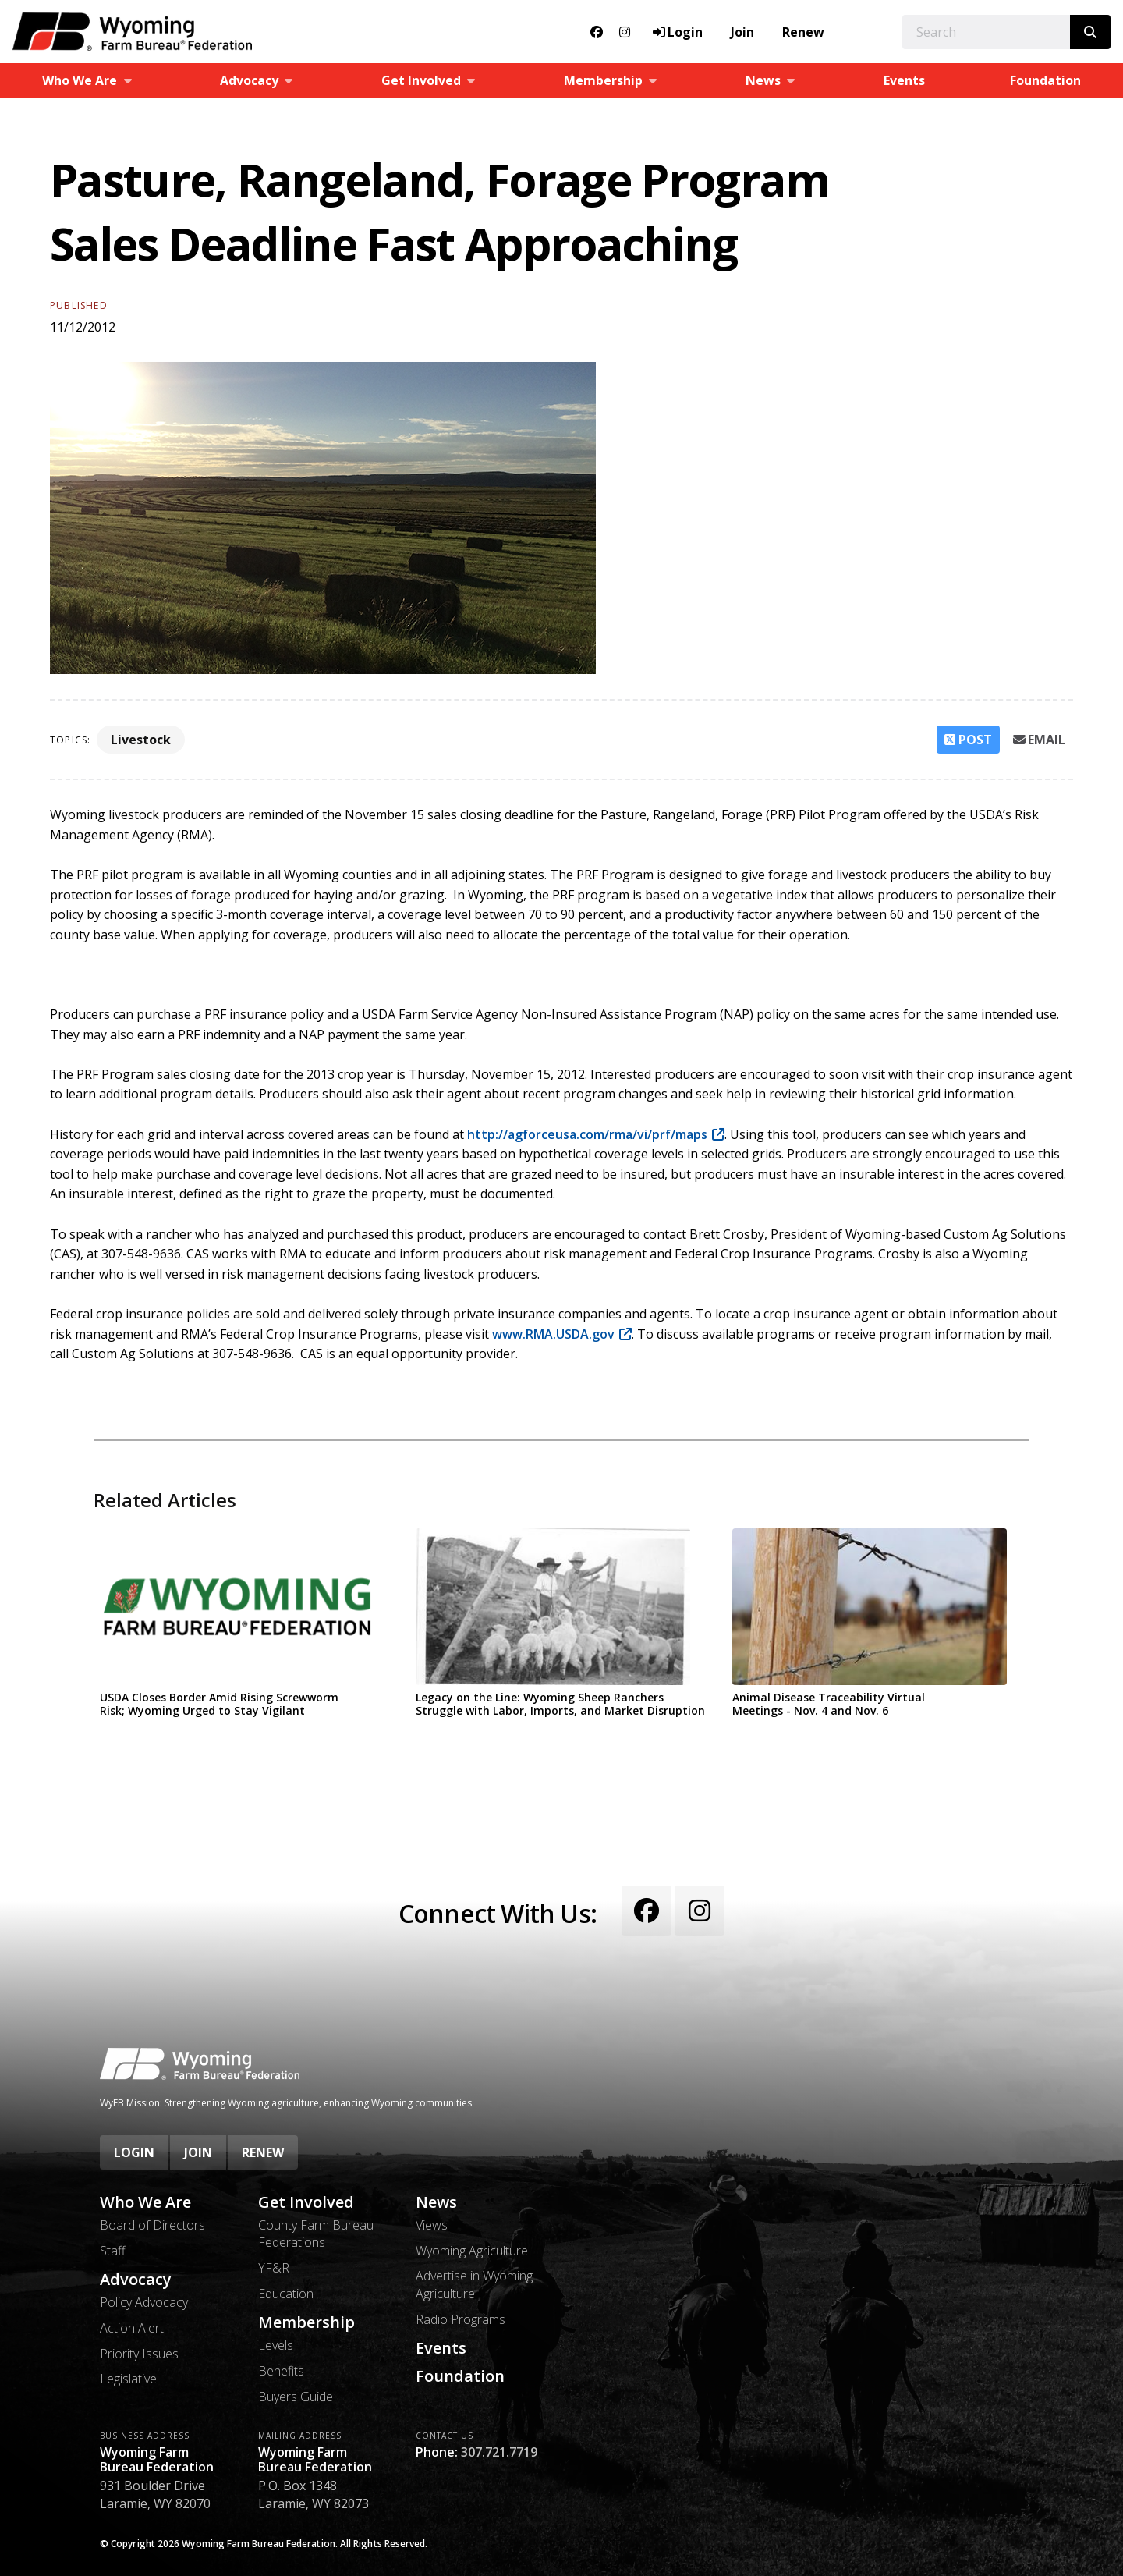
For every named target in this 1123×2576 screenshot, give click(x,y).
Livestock (141, 739)
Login (134, 2152)
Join (742, 32)
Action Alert (132, 2327)
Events (904, 80)
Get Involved (306, 2202)
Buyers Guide (295, 2396)
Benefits (281, 2370)
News (436, 2202)
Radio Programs (460, 2319)
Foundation (1045, 80)
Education (286, 2293)
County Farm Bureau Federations (316, 2233)
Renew (803, 32)
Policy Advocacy (144, 2302)
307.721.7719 (499, 2452)
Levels (275, 2345)
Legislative (128, 2378)
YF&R (273, 2267)
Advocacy (136, 2279)
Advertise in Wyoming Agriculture (474, 2284)
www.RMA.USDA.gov (553, 1334)
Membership (306, 2322)
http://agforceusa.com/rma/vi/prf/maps (587, 1134)
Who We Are (145, 2202)
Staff (113, 2250)
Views (432, 2225)
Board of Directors (152, 2225)
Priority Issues (139, 2353)
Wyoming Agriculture (472, 2250)
